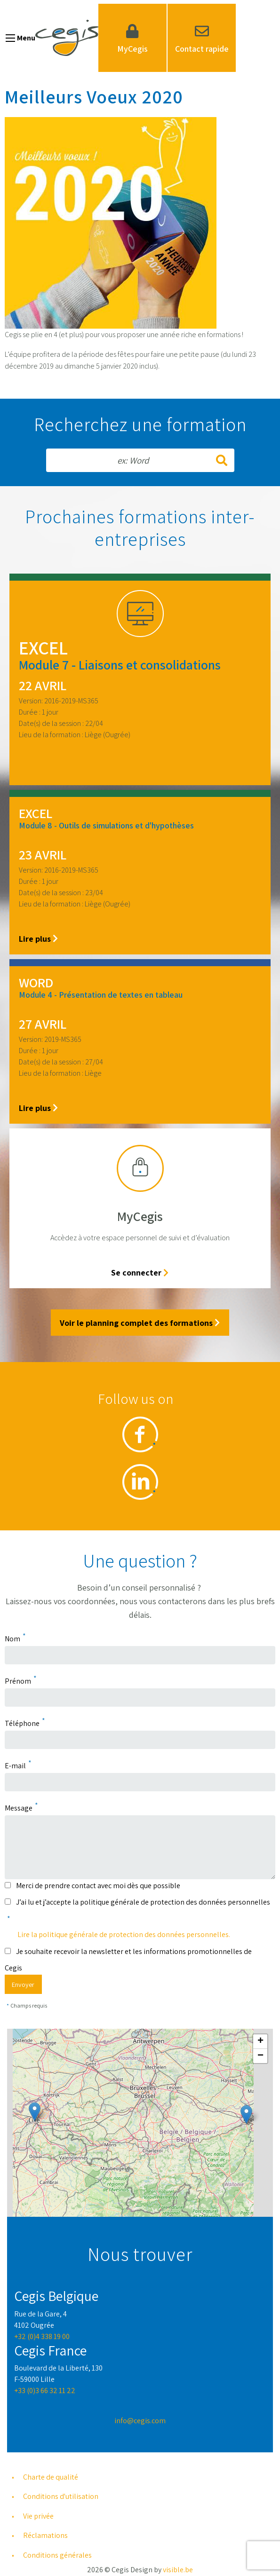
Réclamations (45, 2535)
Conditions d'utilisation (60, 2496)
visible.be (178, 2570)
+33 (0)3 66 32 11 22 (44, 2390)
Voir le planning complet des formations (140, 1322)
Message (18, 1808)
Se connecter (139, 1272)
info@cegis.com (140, 2421)
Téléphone (22, 1723)
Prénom (18, 1681)
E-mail (15, 1766)
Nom (12, 1639)
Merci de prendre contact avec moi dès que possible (98, 1886)
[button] (34, 2111)
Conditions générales (57, 2555)
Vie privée (38, 2516)
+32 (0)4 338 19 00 (42, 2336)
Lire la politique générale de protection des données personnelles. (123, 1934)
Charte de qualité (50, 2477)
